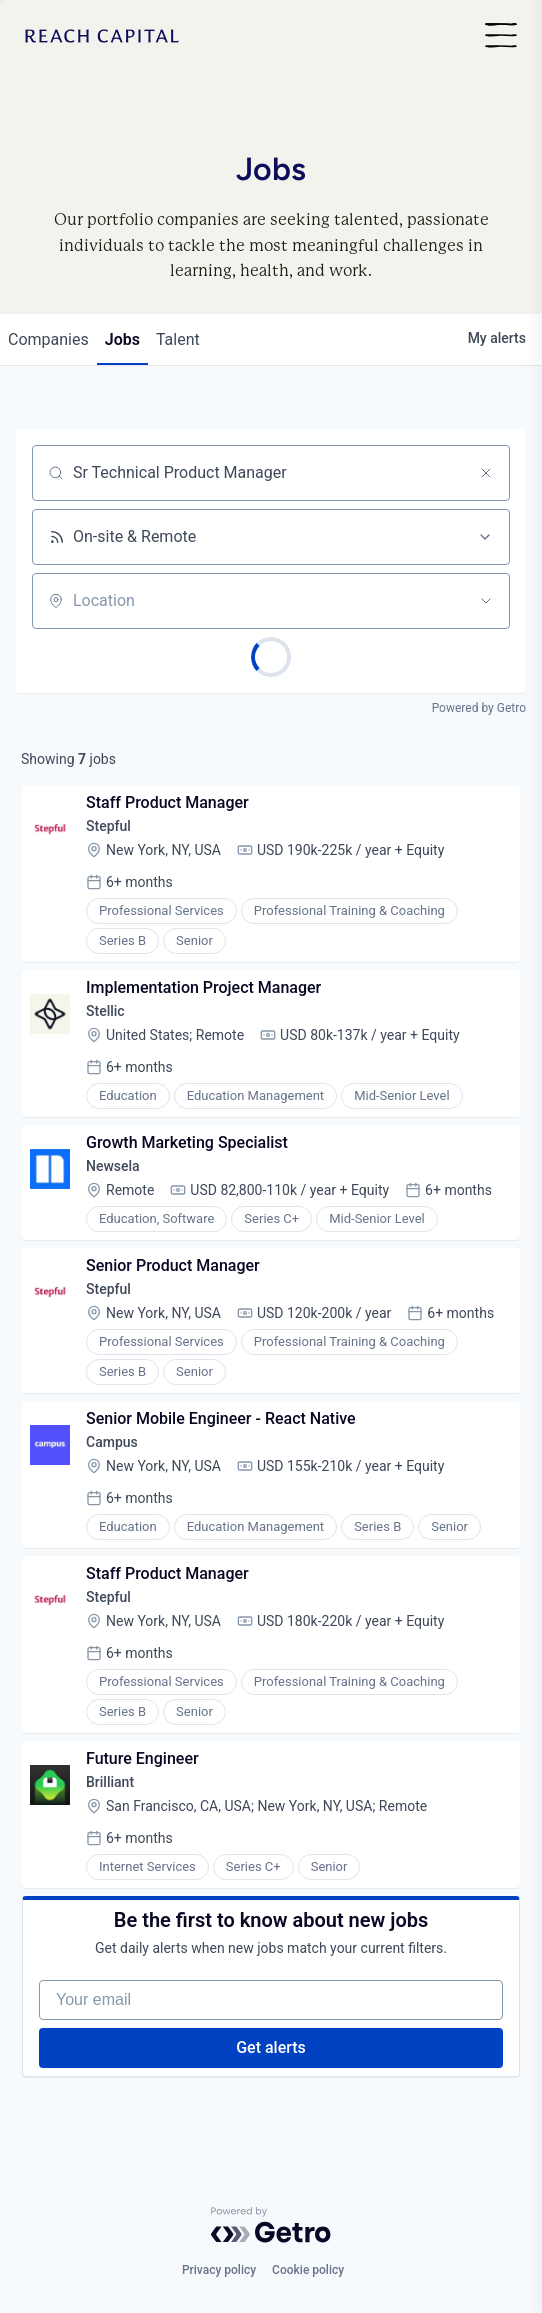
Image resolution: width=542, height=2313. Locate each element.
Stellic (105, 1011)
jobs (122, 339)
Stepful (108, 826)
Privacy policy (219, 2270)
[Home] (102, 36)
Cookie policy (308, 2270)
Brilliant (110, 1782)
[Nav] (501, 36)
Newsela (113, 1166)
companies (48, 339)
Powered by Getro (479, 708)
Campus (112, 1442)
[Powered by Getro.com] (271, 2225)
